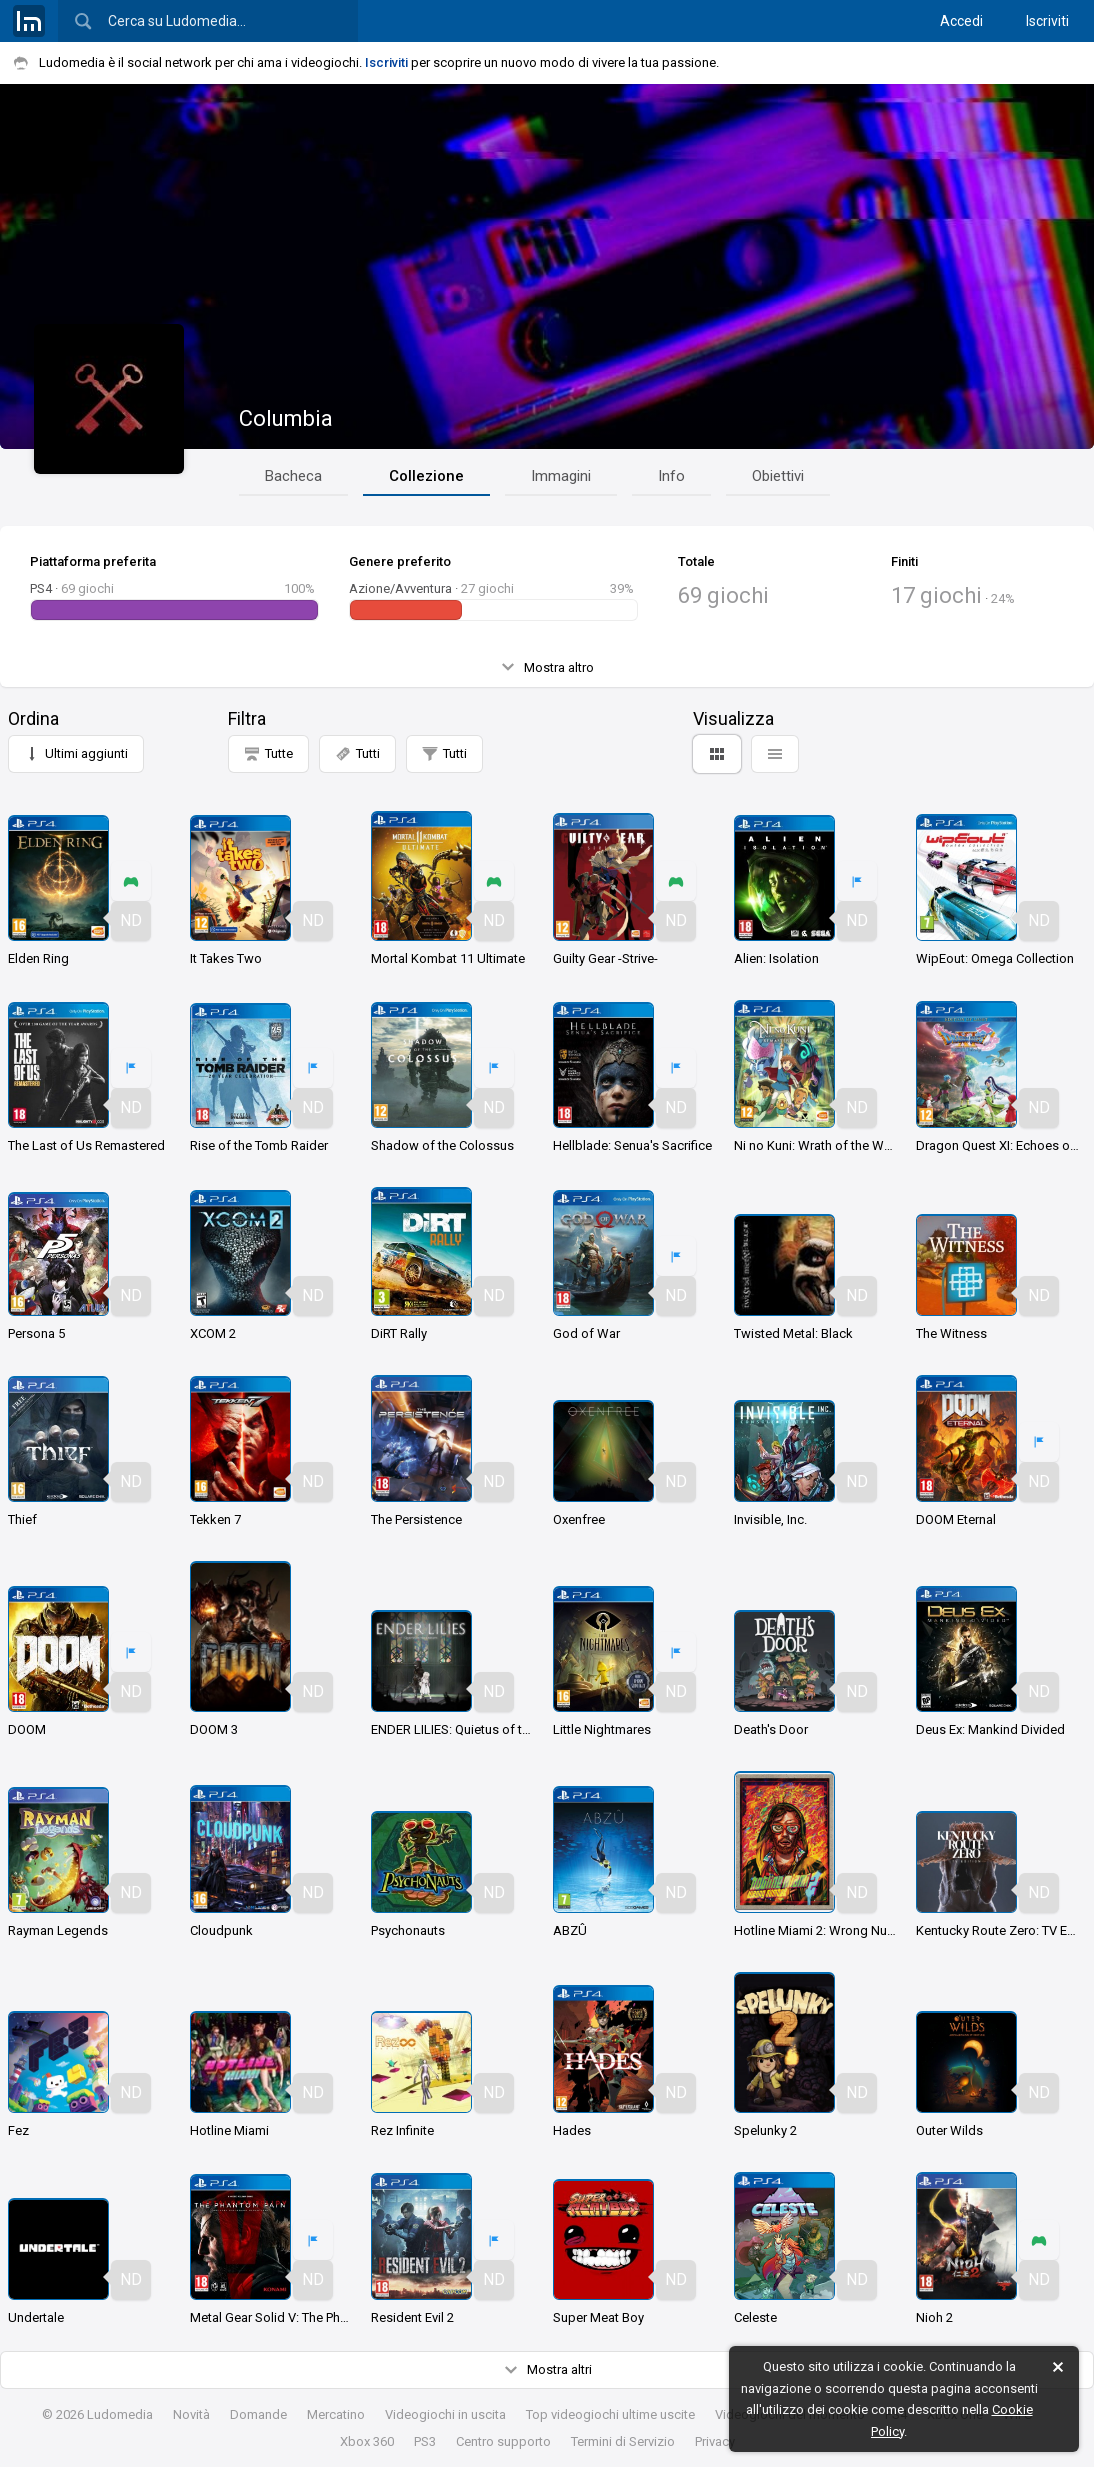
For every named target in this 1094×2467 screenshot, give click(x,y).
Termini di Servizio (623, 2441)
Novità (191, 2414)
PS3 (425, 2441)
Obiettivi (778, 476)
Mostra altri (547, 2370)
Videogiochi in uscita (445, 2414)
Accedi (961, 21)
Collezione (426, 476)
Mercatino (336, 2414)
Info (671, 476)
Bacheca (293, 476)
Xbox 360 (367, 2441)
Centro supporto (503, 2441)
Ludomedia (120, 2414)
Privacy (715, 2441)
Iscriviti (1047, 21)
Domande (258, 2414)
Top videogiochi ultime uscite (610, 2414)
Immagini (561, 476)
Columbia (286, 418)
